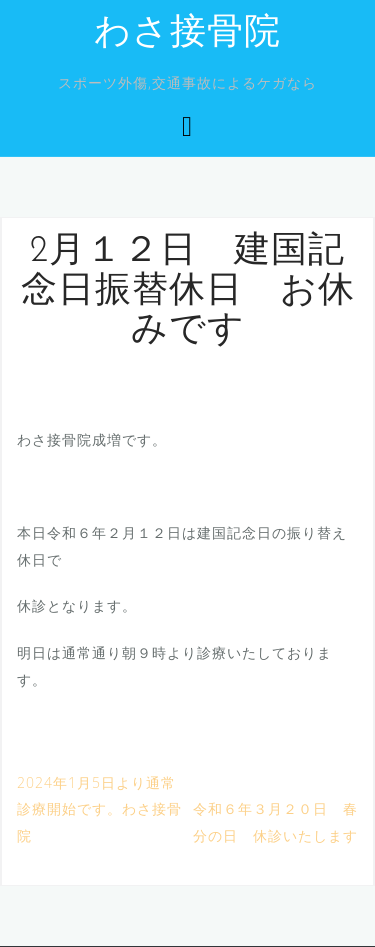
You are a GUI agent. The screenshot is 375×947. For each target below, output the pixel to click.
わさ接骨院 (187, 34)
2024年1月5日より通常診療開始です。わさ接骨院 (99, 809)
